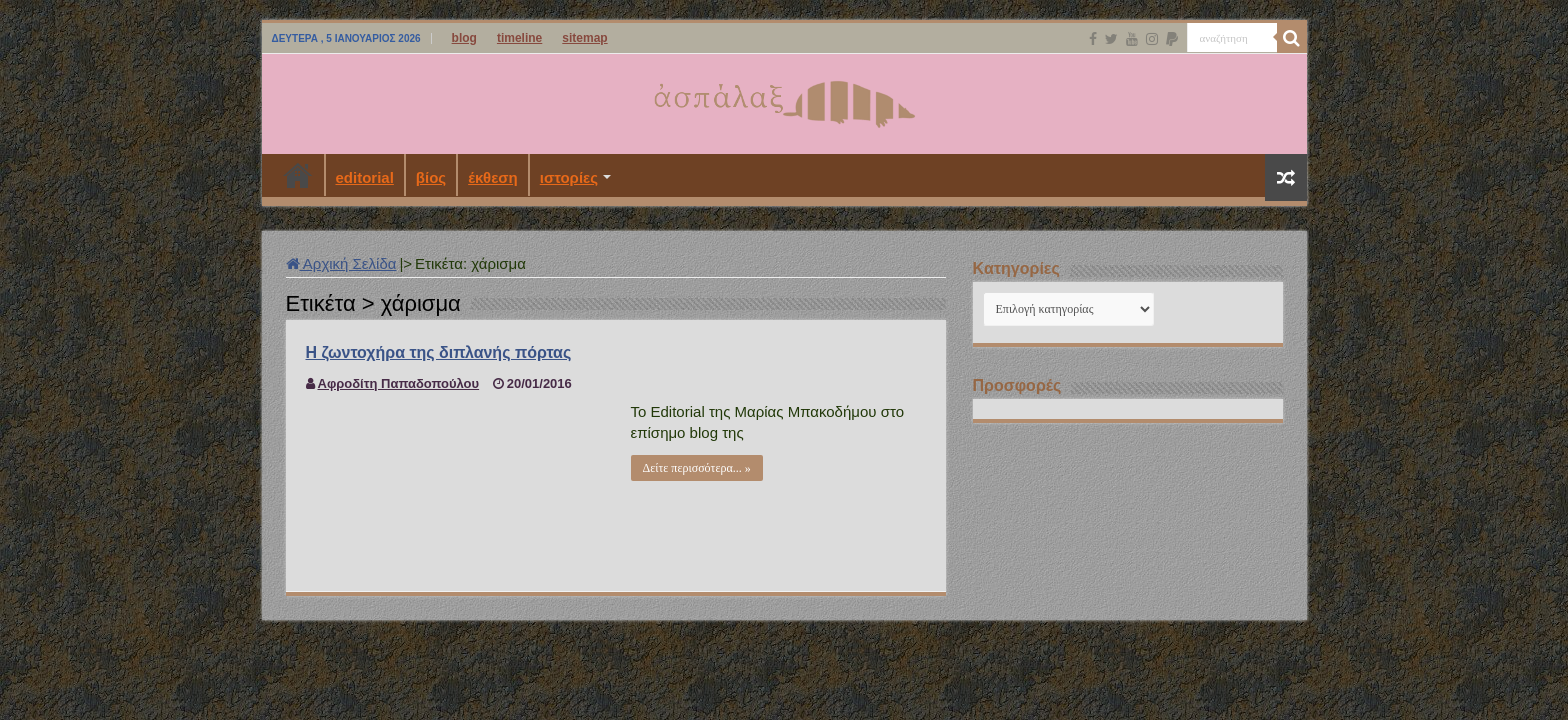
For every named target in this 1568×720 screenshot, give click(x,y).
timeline (519, 38)
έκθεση (493, 177)
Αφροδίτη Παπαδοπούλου (399, 383)
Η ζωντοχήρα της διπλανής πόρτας (439, 352)
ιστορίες (569, 177)
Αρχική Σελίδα (341, 263)
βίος (431, 177)
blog (464, 38)
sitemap (584, 38)
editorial (365, 177)
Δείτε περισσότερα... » (697, 468)
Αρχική (298, 175)
